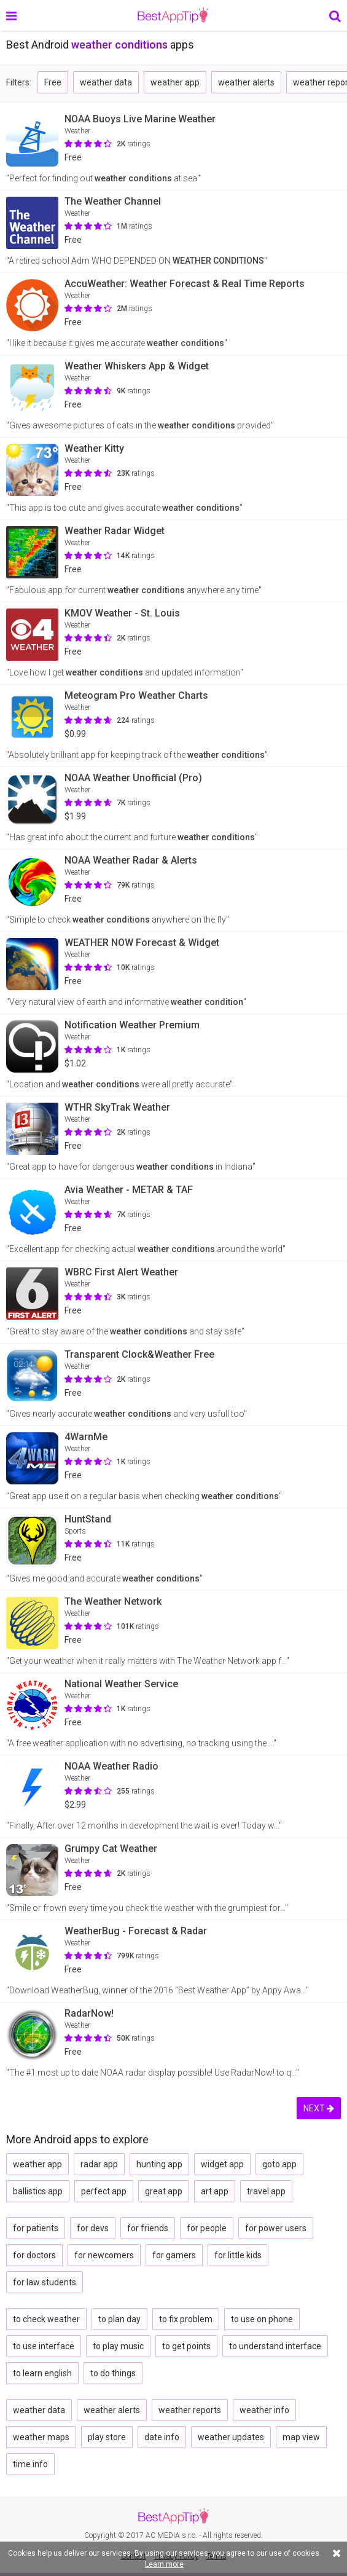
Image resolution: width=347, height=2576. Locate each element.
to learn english (42, 2373)
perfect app (104, 2191)
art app (214, 2191)
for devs (93, 2228)
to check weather (46, 2319)
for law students (44, 2282)
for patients (35, 2228)
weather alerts (246, 82)
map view (301, 2437)
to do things (113, 2373)
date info (161, 2437)
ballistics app (38, 2191)
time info (30, 2464)
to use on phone (262, 2319)
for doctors (34, 2255)
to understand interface (275, 2346)
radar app (99, 2164)
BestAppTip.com (173, 15)
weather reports (189, 2410)
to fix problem (185, 2319)
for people (207, 2228)
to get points (186, 2346)
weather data (106, 82)
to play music (118, 2346)
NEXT (318, 2108)
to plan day (119, 2319)
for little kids (238, 2255)
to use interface (43, 2346)
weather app (175, 82)
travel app (266, 2191)
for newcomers (104, 2255)
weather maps (41, 2437)
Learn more (164, 2564)
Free (52, 82)
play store (107, 2437)
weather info (264, 2410)
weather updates (231, 2437)
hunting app (159, 2164)
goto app (279, 2164)
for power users (275, 2228)
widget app (222, 2164)
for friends (147, 2228)
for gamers (174, 2255)
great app (163, 2191)
